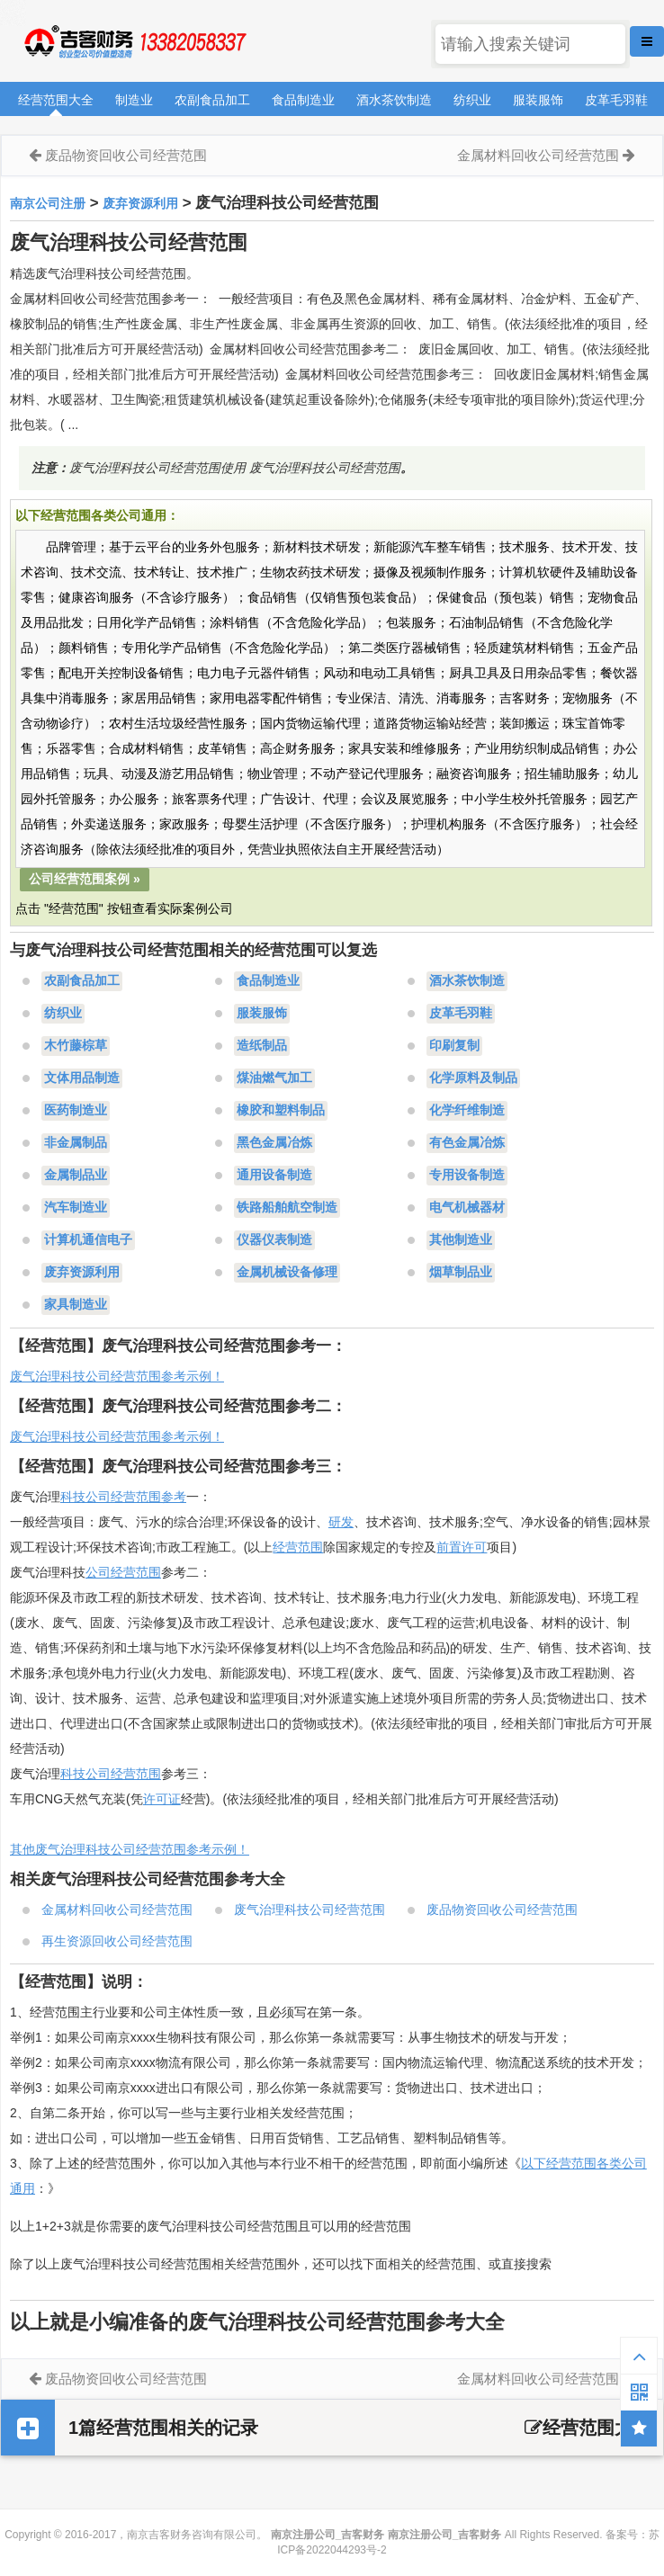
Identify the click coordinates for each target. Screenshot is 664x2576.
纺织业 (472, 100)
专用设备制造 (467, 1175)
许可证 (162, 1799)
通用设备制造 (274, 1175)
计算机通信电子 (88, 1240)
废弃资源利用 (140, 203)
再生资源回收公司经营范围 (117, 1941)
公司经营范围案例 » (84, 879)
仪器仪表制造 (274, 1240)
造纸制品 (262, 1046)
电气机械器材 (467, 1208)
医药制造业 (75, 1111)
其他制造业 (460, 1240)
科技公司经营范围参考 (123, 1496)
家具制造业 (75, 1305)
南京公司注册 (47, 203)
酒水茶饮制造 (394, 100)
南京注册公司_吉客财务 (134, 41)
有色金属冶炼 (467, 1143)
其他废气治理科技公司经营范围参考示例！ (129, 1849)
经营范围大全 (56, 100)
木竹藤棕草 (75, 1046)
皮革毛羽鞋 (616, 100)
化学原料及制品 (473, 1078)
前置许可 (461, 1547)
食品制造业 (303, 100)
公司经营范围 (123, 1572)
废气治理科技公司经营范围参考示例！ (117, 1376)
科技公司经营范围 (110, 1774)
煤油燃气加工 (274, 1078)
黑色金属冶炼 (274, 1143)
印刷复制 (454, 1046)
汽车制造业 (75, 1208)
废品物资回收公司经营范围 (126, 155)
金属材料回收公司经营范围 (538, 155)
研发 (341, 1522)
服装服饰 (538, 100)
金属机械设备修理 (287, 1273)
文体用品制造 (82, 1078)
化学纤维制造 (467, 1111)
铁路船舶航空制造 (287, 1208)
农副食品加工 (212, 100)
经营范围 (298, 1547)
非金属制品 (75, 1143)
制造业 (134, 100)
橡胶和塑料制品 (281, 1111)
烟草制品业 (460, 1273)
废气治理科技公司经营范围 (309, 1909)
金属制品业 (75, 1175)
